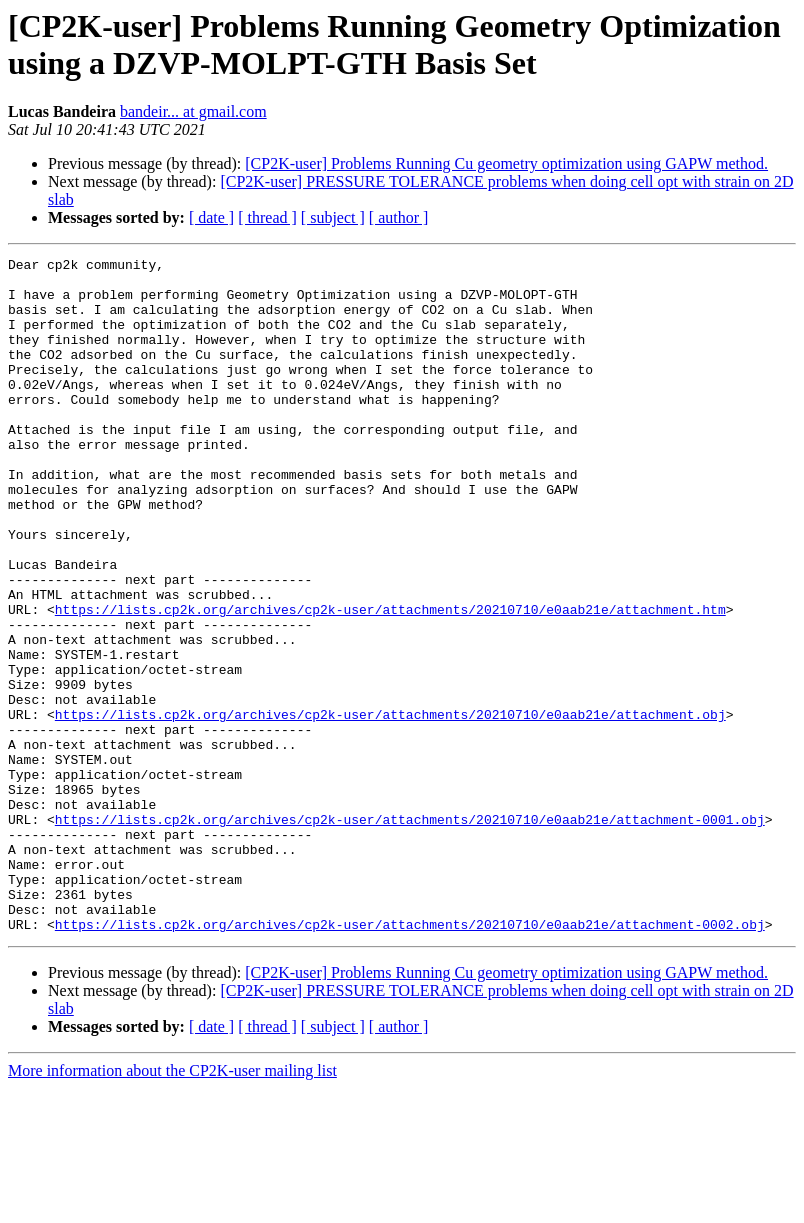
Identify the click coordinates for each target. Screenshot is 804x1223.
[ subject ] (333, 217)
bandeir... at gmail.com (193, 111)
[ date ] (211, 217)
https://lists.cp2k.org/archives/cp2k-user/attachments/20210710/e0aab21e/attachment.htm (390, 681)
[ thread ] (267, 217)
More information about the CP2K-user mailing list (172, 1205)
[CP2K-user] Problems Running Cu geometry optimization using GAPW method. (506, 163)
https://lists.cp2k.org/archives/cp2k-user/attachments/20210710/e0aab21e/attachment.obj (390, 807)
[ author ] (399, 217)
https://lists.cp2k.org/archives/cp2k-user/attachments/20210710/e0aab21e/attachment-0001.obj (410, 933)
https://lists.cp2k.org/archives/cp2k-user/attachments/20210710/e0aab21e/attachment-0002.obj (410, 1059)
